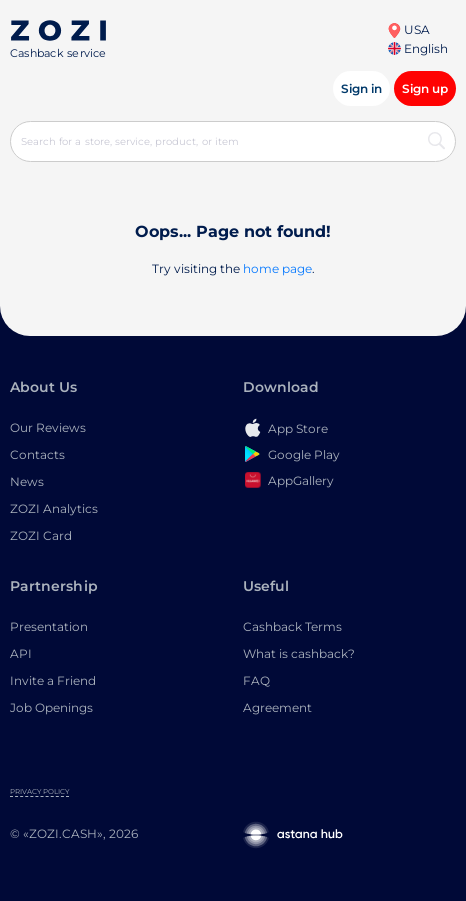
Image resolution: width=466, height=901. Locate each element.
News (27, 481)
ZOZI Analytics (54, 508)
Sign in (361, 88)
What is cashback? (299, 653)
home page (277, 268)
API (21, 653)
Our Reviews (48, 427)
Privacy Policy (39, 791)
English (418, 48)
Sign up (425, 88)
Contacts (37, 454)
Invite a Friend (53, 680)
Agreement (277, 707)
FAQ (256, 680)
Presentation (49, 626)
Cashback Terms (292, 626)
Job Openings (51, 707)
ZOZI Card (41, 535)
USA (408, 29)
